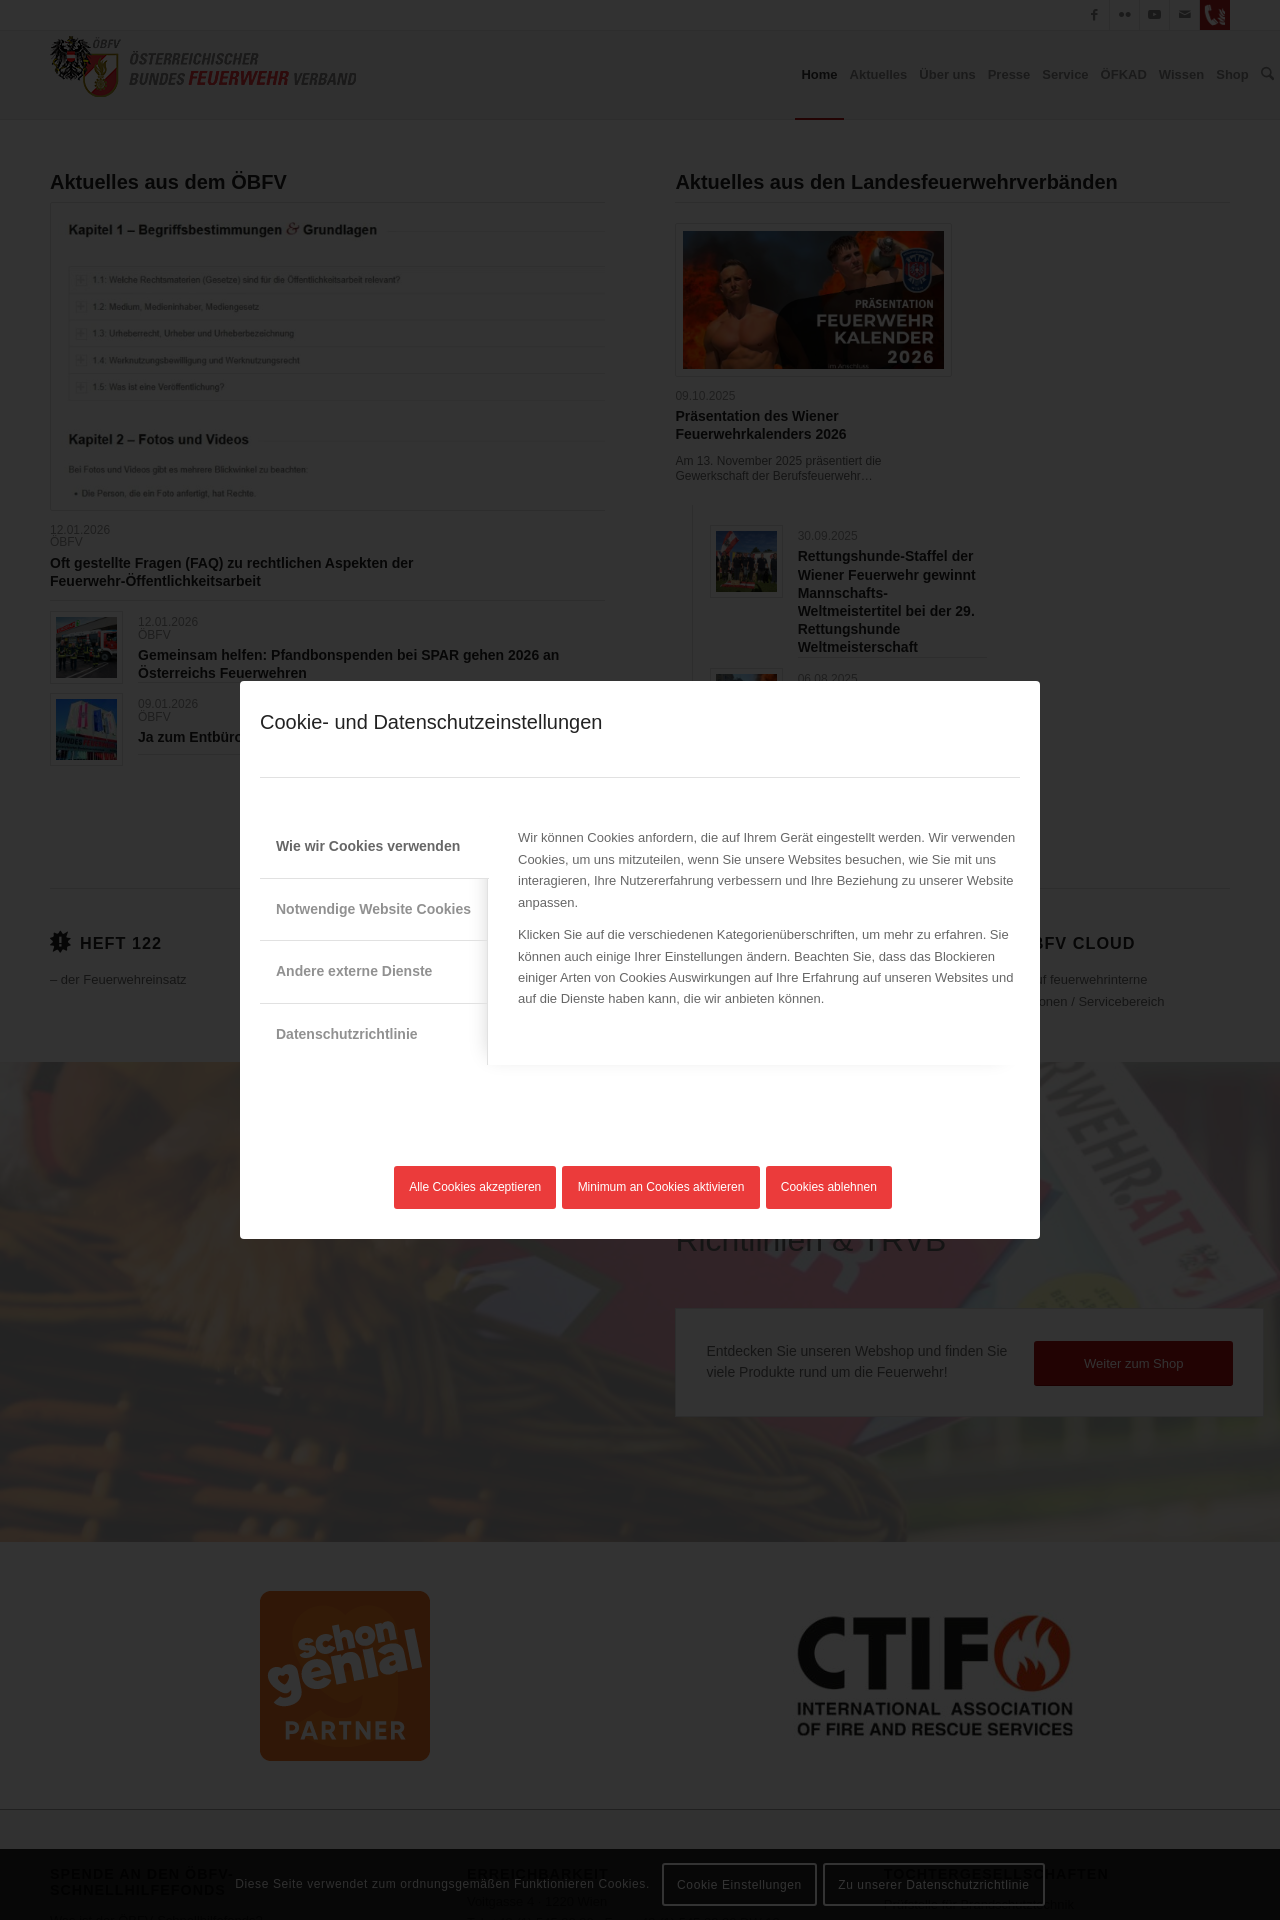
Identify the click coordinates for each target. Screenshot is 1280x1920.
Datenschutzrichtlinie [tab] (347, 1034)
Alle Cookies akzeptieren (475, 1187)
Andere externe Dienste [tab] (354, 971)
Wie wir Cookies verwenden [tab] (368, 846)
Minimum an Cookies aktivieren (661, 1187)
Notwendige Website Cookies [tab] (373, 909)
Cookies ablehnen (829, 1187)
